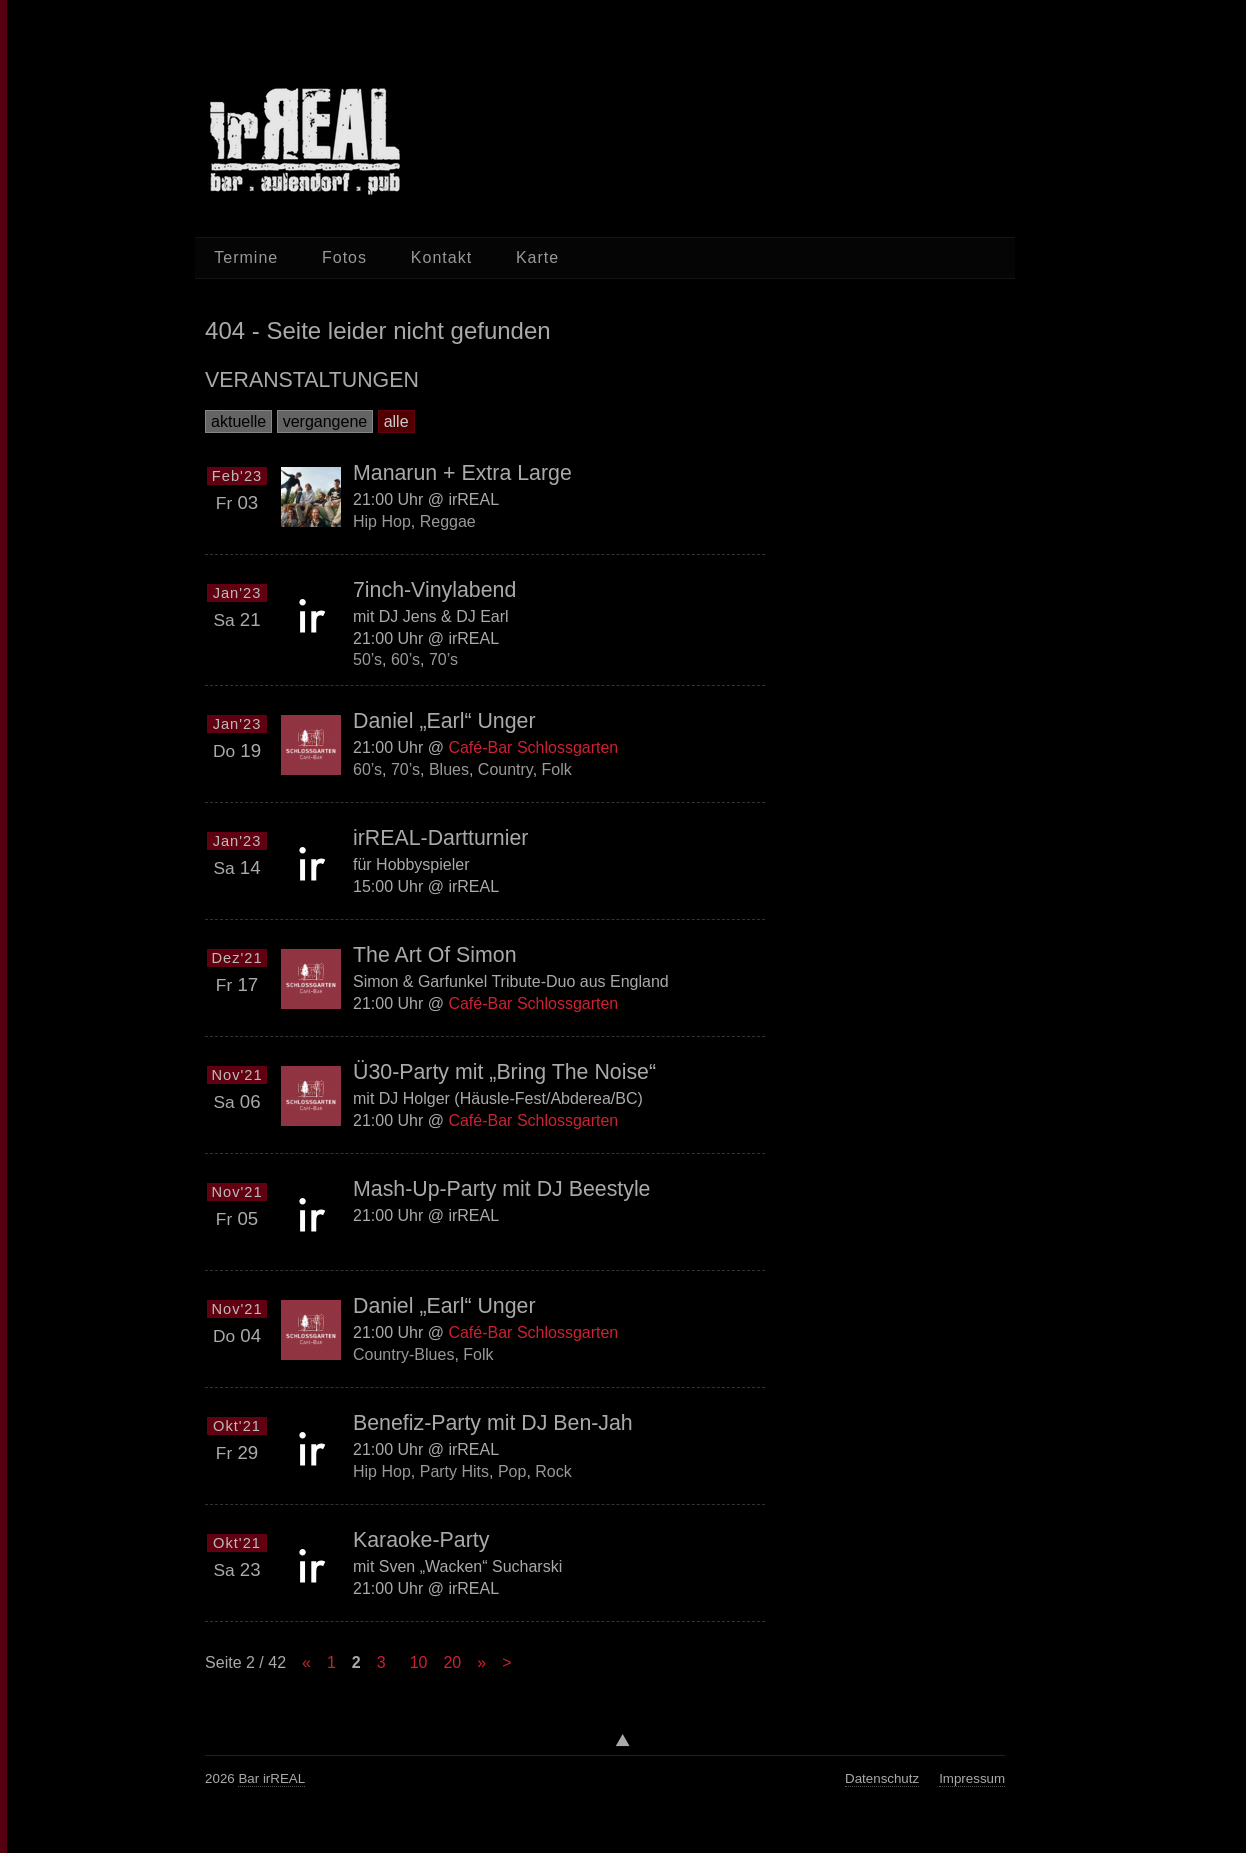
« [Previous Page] (306, 1662)
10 (419, 1662)
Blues (449, 769)
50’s (367, 659)
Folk (557, 769)
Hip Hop (382, 520)
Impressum (972, 1778)
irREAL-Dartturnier (440, 838)
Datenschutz (882, 1778)
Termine (246, 257)
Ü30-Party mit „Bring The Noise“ (504, 1072)
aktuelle (238, 421)
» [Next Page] (481, 1662)
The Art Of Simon (435, 955)
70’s (443, 659)
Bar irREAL (271, 1778)
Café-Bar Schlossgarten (533, 747)
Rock (553, 1471)
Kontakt (441, 257)
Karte (537, 257)
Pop (512, 1471)
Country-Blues (403, 1354)
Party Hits (454, 1471)
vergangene (325, 421)
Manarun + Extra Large (462, 473)
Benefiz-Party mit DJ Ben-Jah (493, 1423)
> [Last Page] (506, 1662)
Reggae (448, 520)
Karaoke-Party (421, 1540)
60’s (405, 659)
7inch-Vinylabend (434, 590)
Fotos (344, 257)
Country (505, 769)
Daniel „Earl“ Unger (444, 721)
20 (452, 1662)
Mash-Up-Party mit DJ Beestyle (501, 1189)
